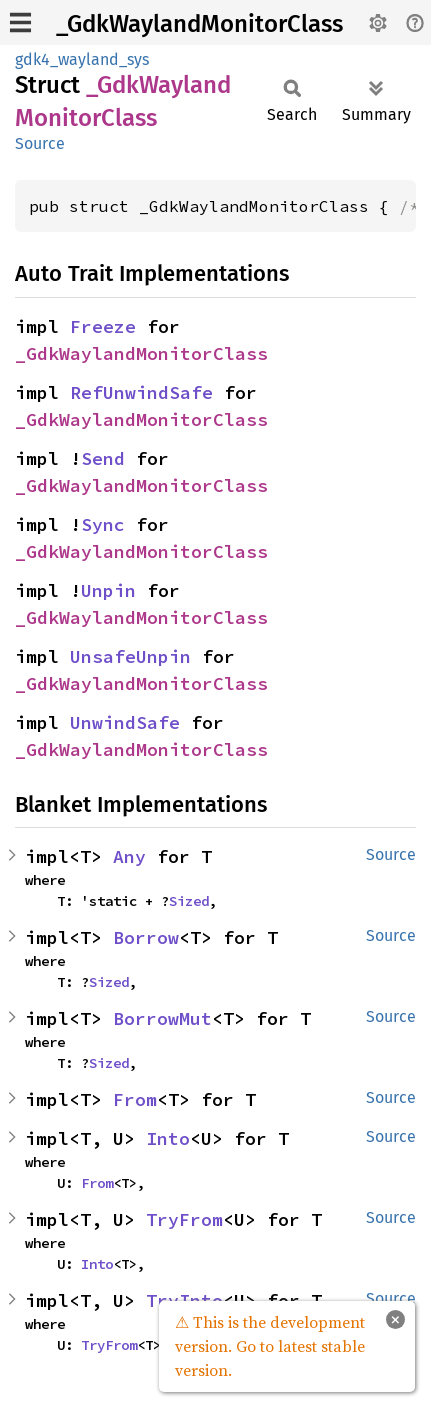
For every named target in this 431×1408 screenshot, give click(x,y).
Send (103, 458)
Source (40, 143)
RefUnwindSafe (141, 392)
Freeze (103, 326)
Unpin (108, 590)
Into (168, 1138)
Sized (189, 901)
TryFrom (184, 1219)
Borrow (146, 937)
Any (129, 856)
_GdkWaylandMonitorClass (199, 24)
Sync (103, 524)
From (135, 1099)
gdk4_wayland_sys (82, 59)
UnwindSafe (125, 722)
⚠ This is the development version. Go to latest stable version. (270, 1346)
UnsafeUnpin (130, 656)
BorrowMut (162, 1018)
